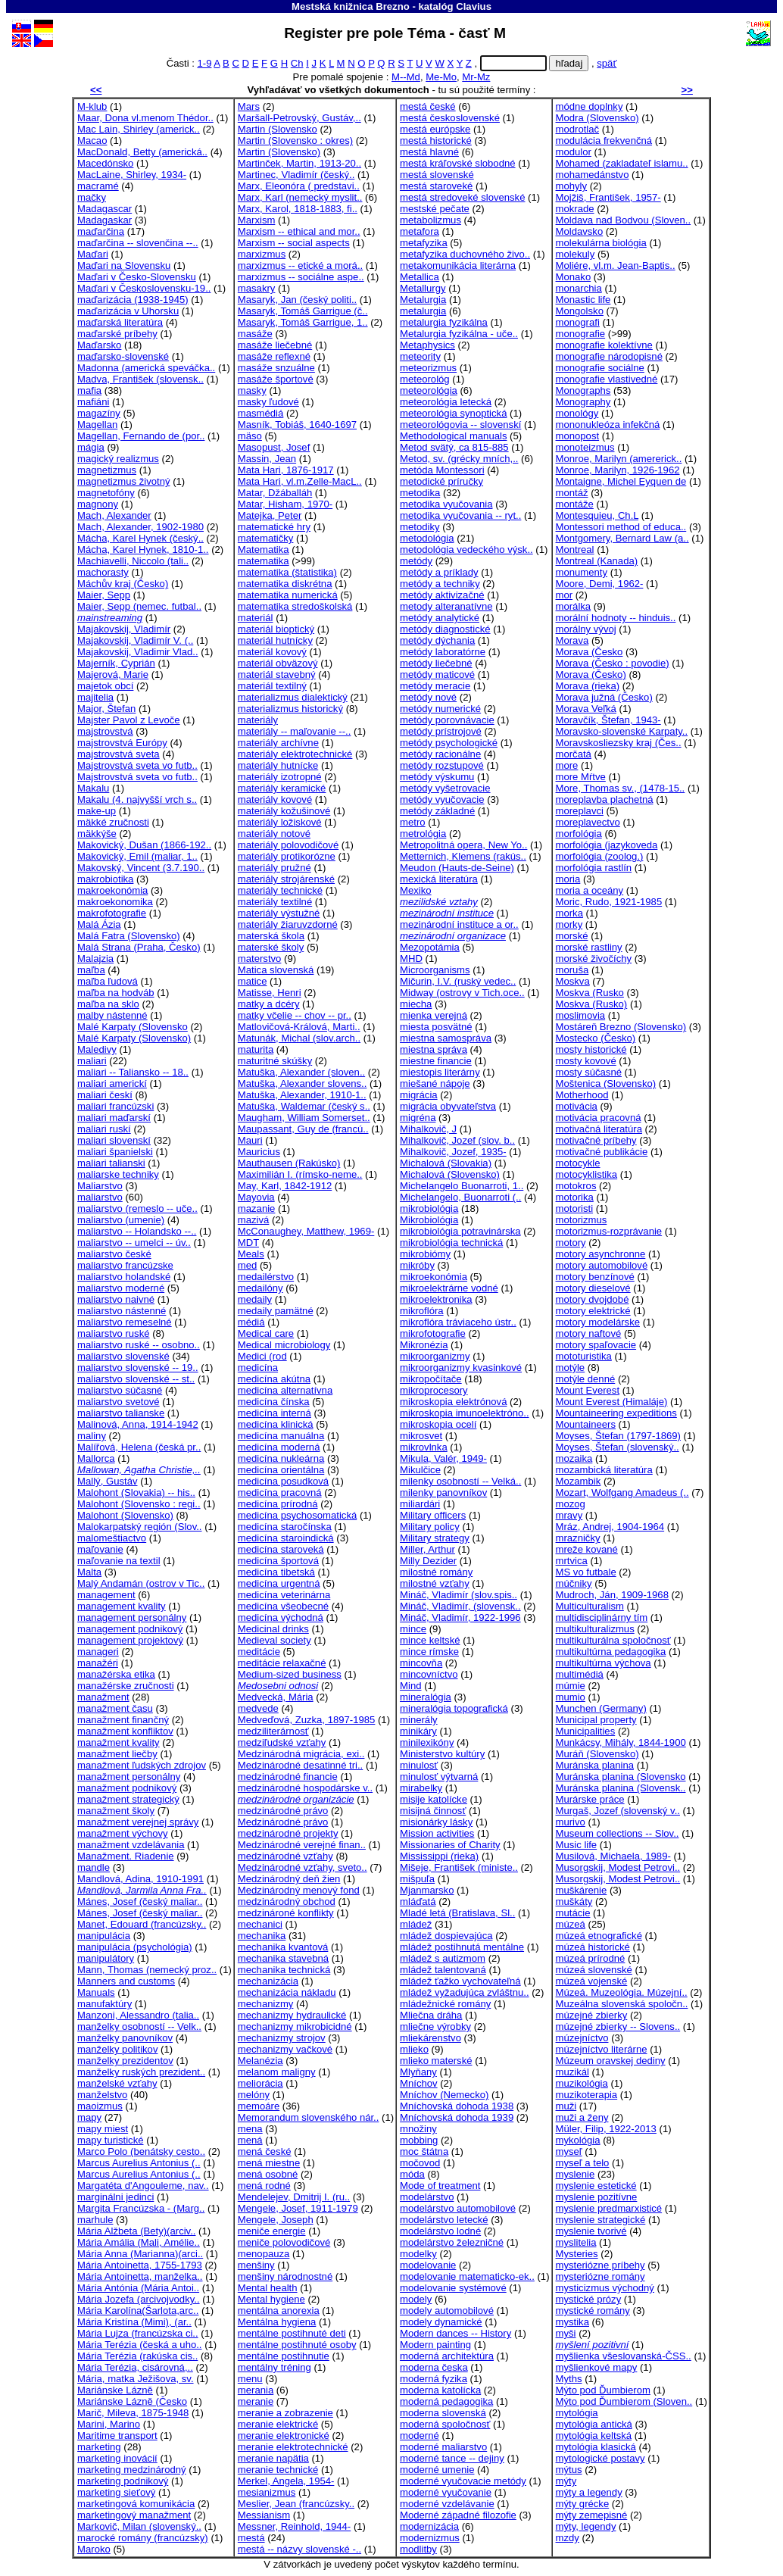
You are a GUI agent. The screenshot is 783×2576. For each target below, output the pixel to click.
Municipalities (586, 1731)
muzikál (572, 2072)
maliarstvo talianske (120, 1413)
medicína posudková (283, 1481)
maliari (92, 1060)
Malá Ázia (99, 924)
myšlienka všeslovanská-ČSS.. (623, 2356)
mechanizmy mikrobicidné (295, 2026)
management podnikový (129, 1629)
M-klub (92, 106)
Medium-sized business (290, 1674)
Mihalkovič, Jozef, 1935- (453, 1151)
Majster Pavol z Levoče (128, 720)
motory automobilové (602, 1265)
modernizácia (429, 2526)
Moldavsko (580, 231)
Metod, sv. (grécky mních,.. (459, 458)
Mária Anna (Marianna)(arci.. (140, 2253)
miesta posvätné (436, 1026)
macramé (98, 186)
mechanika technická (284, 1969)
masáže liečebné (275, 345)
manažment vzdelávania (130, 1844)
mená (250, 2140)
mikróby (417, 1265)
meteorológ (425, 379)
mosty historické (591, 1049)
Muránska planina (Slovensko (621, 1776)
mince (413, 1629)
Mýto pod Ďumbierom (603, 2390)
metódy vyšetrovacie (445, 788)
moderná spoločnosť (445, 2424)
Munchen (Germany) (601, 1708)
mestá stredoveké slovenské (462, 197)
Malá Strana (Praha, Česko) (138, 947)
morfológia (579, 833)
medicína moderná (279, 1447)
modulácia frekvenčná (604, 140)
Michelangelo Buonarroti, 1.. (461, 1185)
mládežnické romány (445, 2003)
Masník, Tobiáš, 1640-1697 (297, 424)
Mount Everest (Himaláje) (612, 1401)
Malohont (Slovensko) (125, 1515)
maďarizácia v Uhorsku (128, 311)
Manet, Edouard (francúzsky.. (141, 1924)
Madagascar (104, 208)
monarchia (579, 288)
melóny (254, 2094)
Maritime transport (117, 2435)
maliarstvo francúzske (125, 1265)
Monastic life (583, 299)
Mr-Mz (476, 77)
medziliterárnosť (273, 1731)
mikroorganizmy (435, 1356)
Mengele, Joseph (276, 2219)
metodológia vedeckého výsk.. (466, 549)
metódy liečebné (436, 663)
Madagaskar (104, 220)
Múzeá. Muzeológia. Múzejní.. (622, 1992)
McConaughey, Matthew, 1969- (306, 1231)
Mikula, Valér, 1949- (443, 1458)
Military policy (430, 1526)
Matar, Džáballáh (275, 492)
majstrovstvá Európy (122, 742)
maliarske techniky (118, 1174)
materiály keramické (282, 788)
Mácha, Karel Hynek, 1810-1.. (142, 549)
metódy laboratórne (442, 651)
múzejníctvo (582, 2038)
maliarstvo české (114, 1254)
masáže (255, 333)
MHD (411, 958)
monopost (578, 436)
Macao (92, 140)
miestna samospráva (445, 1038)
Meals (251, 1254)
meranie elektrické (278, 2424)
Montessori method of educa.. (621, 526)
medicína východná (280, 1617)
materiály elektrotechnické (295, 754)
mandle (93, 1867)
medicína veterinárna (284, 1594)
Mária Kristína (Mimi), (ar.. (134, 2322)
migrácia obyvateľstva (448, 1106)
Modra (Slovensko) (597, 117)
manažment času (115, 1708)
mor (564, 595)
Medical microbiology (284, 1344)
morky (569, 924)
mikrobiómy (425, 1254)
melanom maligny (277, 2072)
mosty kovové (586, 1060)
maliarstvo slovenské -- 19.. (137, 1367)
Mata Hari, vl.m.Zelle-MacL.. (300, 481)
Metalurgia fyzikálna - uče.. (459, 333)
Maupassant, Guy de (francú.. (303, 1129)
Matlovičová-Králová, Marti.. (299, 1026)
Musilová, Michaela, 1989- (613, 1856)
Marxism (257, 220)
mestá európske (435, 129)
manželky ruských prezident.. (141, 2072)
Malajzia (95, 958)
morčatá (573, 754)
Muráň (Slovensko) (597, 1753)
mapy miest (102, 2128)
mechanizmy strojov (282, 2038)
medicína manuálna (281, 1435)
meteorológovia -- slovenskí (460, 424)
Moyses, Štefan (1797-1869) (618, 1435)
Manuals (96, 1992)
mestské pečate (434, 208)
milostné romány (436, 1572)
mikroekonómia (433, 1276)
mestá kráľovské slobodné (457, 163)
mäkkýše (97, 833)
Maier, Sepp (103, 595)
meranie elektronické (283, 2435)
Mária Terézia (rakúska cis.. (137, 2356)
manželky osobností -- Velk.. (139, 2026)
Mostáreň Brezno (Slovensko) (621, 1026)
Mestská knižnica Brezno (351, 6)
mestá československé (450, 117)
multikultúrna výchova (603, 1663)
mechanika (261, 1935)
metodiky (419, 526)
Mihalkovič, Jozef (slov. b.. (457, 1140)
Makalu (93, 788)
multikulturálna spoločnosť (613, 1640)
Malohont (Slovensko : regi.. (139, 1504)
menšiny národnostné (285, 2276)
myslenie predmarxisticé (609, 2208)
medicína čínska (274, 1401)
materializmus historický (290, 708)
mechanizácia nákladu (287, 1992)
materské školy (271, 947)
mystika (572, 2322)
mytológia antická (594, 2424)
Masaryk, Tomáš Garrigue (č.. (303, 311)
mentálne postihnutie (283, 2356)
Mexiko (416, 890)
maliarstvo (100, 1197)
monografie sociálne (600, 367)
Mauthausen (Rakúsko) (289, 1163)
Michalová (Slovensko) (450, 1174)
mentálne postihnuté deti (292, 2333)
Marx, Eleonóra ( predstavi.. (299, 186)
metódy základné (437, 811)
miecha (416, 1004)
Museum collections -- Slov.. (617, 1833)
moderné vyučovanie (445, 2492)
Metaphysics (427, 345)
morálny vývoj (586, 629)
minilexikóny (427, 1742)
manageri (98, 1651)
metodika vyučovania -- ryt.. (460, 515)
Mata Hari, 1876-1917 (286, 470)
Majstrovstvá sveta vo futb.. (137, 765)
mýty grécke (583, 2503)
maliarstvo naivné (115, 1299)
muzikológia (582, 2083)
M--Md (406, 77)
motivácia (576, 1106)
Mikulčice (420, 1469)
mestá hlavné (429, 152)
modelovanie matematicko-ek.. (467, 2276)
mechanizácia (268, 1981)
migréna (417, 1117)
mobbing (419, 2140)
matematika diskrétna (285, 583)
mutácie (573, 1913)
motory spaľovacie (596, 1344)
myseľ (569, 2151)
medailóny (260, 1288)
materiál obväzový (278, 663)
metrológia (423, 833)
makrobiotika (105, 879)
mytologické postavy (600, 2458)
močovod (420, 2163)
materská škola (271, 935)
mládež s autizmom (442, 1958)
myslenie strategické (601, 2219)
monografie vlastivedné (607, 379)
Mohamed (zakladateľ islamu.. (622, 163)
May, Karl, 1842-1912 (285, 1185)
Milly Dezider (428, 1560)
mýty (566, 2481)
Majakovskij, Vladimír (123, 629)
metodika (420, 492)
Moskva (573, 981)
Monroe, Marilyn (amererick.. (619, 458)
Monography (583, 401)
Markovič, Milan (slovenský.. (139, 2526)
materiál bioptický (276, 629)
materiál (255, 617)
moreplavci (580, 811)
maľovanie (100, 1549)
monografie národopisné (609, 356)
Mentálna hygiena (277, 2322)
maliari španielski (115, 1151)
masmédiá (260, 413)
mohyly (572, 186)
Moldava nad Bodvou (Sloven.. (623, 220)
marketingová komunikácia (136, 2503)
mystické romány (593, 2310)
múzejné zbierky (592, 2015)
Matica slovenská (276, 970)
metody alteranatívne (446, 606)
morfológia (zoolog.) (600, 856)
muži (566, 2106)
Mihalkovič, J (428, 1129)
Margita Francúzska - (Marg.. (140, 2208)
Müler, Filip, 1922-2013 (606, 2128)
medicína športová (278, 1560)
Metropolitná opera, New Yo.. (463, 845)
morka (569, 913)
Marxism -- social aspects (294, 242)
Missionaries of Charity (450, 1844)
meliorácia (260, 2083)
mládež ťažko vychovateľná (460, 1981)
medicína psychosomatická (297, 1515)
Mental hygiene (271, 2299)
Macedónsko (105, 163)
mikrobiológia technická (451, 1242)
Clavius (473, 6)
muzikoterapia (587, 2094)
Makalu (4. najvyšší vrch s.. (137, 799)
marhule (95, 2219)
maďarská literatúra (120, 322)
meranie (255, 2401)
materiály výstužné (279, 913)
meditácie (259, 1651)
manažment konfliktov (125, 1731)
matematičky (266, 538)
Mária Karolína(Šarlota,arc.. (137, 2310)
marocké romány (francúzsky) (142, 2537)
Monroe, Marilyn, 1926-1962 (618, 470)
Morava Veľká (586, 708)
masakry (257, 288)
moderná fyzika (433, 2378)
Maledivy (97, 1049)
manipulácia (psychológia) (134, 1947)
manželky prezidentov (125, 2060)
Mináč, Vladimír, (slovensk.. (460, 1606)
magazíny (98, 413)
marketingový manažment (134, 2515)
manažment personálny (128, 1776)
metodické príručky (441, 481)
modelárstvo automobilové (458, 2208)
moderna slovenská (443, 2412)
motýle (570, 1367)
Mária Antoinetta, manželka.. (139, 2276)
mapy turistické (110, 2140)
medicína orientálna (281, 1469)
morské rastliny (589, 947)
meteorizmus (428, 367)
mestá (251, 2537)
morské (572, 935)
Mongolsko (580, 311)
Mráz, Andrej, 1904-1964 (610, 1526)
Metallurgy (422, 288)
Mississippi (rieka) (439, 1856)
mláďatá (417, 1901)
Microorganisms (435, 970)
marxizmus (261, 254)
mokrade (575, 208)
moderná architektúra (447, 2356)
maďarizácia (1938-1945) (133, 299)
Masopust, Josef (274, 447)
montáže (575, 504)
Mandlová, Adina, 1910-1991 (140, 1878)
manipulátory (105, 1958)
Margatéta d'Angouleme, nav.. (143, 2185)
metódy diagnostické (445, 629)
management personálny (131, 1617)
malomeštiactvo (111, 1538)
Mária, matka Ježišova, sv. (135, 2378)
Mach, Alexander (114, 515)
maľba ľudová (107, 981)
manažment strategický (128, 1799)
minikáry (418, 1731)
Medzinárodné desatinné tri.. (300, 1765)
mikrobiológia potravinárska (460, 1231)
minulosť (419, 1765)
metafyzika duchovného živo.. (465, 254)
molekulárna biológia (601, 242)
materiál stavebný (277, 674)
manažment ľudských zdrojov (141, 1765)
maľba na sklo (108, 1004)
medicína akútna (274, 1379)
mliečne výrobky (435, 2026)
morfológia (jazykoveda (607, 845)
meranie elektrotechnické (293, 2447)
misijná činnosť (433, 1810)
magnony (97, 504)
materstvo (260, 958)
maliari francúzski (115, 1106)
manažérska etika (116, 1674)
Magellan (97, 424)
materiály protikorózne (286, 856)
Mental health (268, 2287)
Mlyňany (418, 2072)
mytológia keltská (594, 2435)
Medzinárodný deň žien (289, 1878)
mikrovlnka (424, 1447)
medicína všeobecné (283, 1606)
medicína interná (274, 1413)
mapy (89, 2117)
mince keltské (430, 1640)
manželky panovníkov (125, 2038)
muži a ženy (582, 2117)
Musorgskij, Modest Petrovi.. (618, 1867)
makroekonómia (112, 890)
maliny (91, 1435)
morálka (573, 606)
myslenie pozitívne (597, 2197)
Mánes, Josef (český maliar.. (139, 1901)
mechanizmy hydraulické (292, 2015)
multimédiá (580, 1674)
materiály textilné (275, 901)
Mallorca (96, 1458)
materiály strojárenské (286, 879)
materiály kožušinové (284, 811)
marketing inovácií (117, 2458)
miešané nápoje (435, 1083)
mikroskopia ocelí (438, 1424)
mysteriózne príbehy (600, 2265)
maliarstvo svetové (118, 1401)
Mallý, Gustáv (107, 1481)
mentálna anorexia (279, 2310)
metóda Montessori (442, 470)
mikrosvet (421, 1435)
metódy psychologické (449, 742)
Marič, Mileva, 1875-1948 (133, 2412)
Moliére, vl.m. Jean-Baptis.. (615, 265)
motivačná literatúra (599, 1129)
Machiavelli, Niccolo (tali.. (133, 561)
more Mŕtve (581, 776)
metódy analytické (439, 617)
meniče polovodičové (284, 2242)
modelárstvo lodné (440, 2231)
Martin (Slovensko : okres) (295, 140)
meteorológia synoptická (453, 413)
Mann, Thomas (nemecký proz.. (147, 1969)
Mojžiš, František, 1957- (608, 197)
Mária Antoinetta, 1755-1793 (139, 2265)
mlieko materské (436, 2060)
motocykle (578, 1163)
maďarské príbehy (117, 333)
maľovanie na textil (118, 1560)
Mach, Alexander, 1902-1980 (140, 526)
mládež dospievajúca (446, 1935)
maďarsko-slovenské (123, 356)
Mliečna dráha (431, 2015)
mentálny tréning (274, 2367)
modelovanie (428, 2265)
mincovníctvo (429, 1674)
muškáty (574, 1901)
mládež (416, 1924)
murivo (570, 1822)
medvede (258, 1708)
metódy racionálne (440, 754)
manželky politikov (117, 2049)
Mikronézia (424, 1344)
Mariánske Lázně (115, 2390)
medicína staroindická (286, 1538)
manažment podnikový (126, 1788)
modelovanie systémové (453, 2287)
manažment (103, 1697)
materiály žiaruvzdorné (288, 924)
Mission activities (437, 1833)
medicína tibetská (276, 1572)
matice (252, 981)
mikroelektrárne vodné (449, 1288)
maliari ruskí (104, 1129)
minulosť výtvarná (439, 1776)
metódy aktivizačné (442, 595)
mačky (91, 197)
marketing (99, 2447)
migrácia (419, 1095)
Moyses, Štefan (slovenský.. (617, 1447)
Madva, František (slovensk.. (140, 379)
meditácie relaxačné (282, 1663)
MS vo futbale (586, 1572)
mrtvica (572, 1560)
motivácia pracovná (598, 1117)
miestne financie (436, 1060)
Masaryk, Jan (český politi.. (297, 299)
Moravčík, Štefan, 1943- (608, 720)
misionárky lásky (436, 1822)
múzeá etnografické (599, 1935)
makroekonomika (115, 901)
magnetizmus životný (123, 481)
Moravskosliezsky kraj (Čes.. (619, 742)
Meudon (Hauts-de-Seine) (457, 867)
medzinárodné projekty (288, 1833)
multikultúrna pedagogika (611, 1651)
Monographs (583, 390)
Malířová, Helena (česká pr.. (139, 1447)
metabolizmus (430, 220)
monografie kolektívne (604, 345)
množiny (418, 2128)
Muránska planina (595, 1765)
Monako (573, 277)
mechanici (260, 1924)
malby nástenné (112, 1015)
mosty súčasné (589, 1072)
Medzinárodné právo (283, 1822)
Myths (569, 2378)
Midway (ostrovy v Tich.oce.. (462, 992)
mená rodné (264, 2185)
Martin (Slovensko (277, 129)
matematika (263, 561)
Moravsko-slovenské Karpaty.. (622, 731)
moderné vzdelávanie (447, 2503)
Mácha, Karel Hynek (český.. (140, 538)
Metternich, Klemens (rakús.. (463, 856)
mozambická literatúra (604, 1469)
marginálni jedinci (115, 2197)
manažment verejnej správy (137, 1822)
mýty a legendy (589, 2492)
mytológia (577, 2412)
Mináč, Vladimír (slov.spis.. (458, 1594)
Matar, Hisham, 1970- (285, 504)
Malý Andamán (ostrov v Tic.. (140, 1583)
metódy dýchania (437, 640)
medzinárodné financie (288, 1776)
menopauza (264, 2253)
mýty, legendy (586, 2526)
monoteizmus (585, 447)
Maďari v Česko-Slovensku (136, 277)
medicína (258, 1367)
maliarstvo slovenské (123, 1356)
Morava (572, 640)
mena (250, 2128)
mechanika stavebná (283, 1958)
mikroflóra (422, 1310)
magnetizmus (106, 470)
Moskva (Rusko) (592, 1004)
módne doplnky (589, 106)
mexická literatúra (439, 879)
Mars (249, 106)
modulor (573, 152)
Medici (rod (262, 1356)
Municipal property (596, 1719)
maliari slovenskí (114, 1140)
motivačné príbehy (596, 1140)
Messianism (264, 2515)
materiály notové (274, 833)
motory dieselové (593, 1288)
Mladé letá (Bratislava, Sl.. (457, 1913)
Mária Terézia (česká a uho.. (139, 2344)
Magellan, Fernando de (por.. (140, 436)
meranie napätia (273, 2458)
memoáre (258, 2106)
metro (413, 822)
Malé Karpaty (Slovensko (132, 1026)
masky (252, 390)
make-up (96, 811)
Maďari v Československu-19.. (144, 288)
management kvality (121, 1606)
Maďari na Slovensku (123, 265)
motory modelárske (598, 1322)
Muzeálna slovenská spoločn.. (622, 2003)
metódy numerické (440, 708)
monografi (578, 322)
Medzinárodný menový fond (299, 1890)
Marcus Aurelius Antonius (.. (138, 2163)
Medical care (266, 1333)
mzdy (567, 2537)
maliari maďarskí (114, 1117)
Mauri (250, 1140)
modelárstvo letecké (444, 2219)
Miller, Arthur (427, 1549)
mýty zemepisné (592, 2515)
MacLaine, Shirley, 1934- (131, 174)
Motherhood (582, 1095)
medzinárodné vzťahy (285, 1856)
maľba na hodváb (115, 992)
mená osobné (268, 2174)
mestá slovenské (437, 174)
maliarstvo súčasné (119, 1390)
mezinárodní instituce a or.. (459, 924)
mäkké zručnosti (113, 822)
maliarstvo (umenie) (120, 1220)
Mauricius (259, 1151)
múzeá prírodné (590, 1958)
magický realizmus (118, 458)
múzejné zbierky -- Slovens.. (618, 2026)
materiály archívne (278, 742)
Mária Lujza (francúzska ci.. (137, 2333)
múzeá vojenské (592, 1981)
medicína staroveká (281, 1549)
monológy (577, 413)
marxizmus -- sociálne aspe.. (301, 277)
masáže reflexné (274, 356)
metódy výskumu (437, 776)
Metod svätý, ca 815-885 (454, 447)
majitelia (95, 697)
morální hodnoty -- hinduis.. (616, 617)
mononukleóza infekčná (608, 424)
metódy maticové (437, 674)
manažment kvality (118, 1742)
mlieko (414, 2049)
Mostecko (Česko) (596, 1038)
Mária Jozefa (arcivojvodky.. (138, 2299)
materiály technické (280, 890)
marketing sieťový (116, 2492)
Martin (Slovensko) (279, 152)
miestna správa (433, 1049)
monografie (581, 333)
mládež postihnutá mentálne (462, 1947)
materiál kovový (272, 651)
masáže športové (276, 379)
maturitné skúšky (275, 1060)
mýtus (569, 2469)
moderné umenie (437, 2469)
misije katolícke (433, 1799)
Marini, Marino (108, 2424)
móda (412, 2174)
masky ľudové (268, 401)
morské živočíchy (594, 958)
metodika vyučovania (446, 504)
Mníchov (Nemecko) (444, 2094)
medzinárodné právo (283, 1810)
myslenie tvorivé (591, 2231)
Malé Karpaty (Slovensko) (134, 1038)
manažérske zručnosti (125, 1685)
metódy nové (428, 697)
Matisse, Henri (269, 992)
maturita (255, 1049)
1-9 (204, 63)
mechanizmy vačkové (285, 2049)
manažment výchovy (122, 1833)
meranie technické (278, 2469)
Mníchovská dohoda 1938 (456, 2106)
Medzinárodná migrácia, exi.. (301, 1753)
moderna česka (434, 2367)
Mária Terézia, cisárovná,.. (135, 2367)
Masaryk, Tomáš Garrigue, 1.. (303, 322)
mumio (570, 1697)
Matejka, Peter (270, 515)
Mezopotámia (430, 947)
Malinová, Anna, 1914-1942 (137, 1424)
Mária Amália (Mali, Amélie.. (138, 2242)
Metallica (419, 277)
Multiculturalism (590, 1606)
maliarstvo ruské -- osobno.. (138, 1344)
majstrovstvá (105, 731)
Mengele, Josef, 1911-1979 (298, 2208)
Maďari (92, 254)
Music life (576, 1844)
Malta (89, 1572)
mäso (250, 436)
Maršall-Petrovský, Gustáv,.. (299, 117)
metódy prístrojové (441, 731)
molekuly (575, 254)
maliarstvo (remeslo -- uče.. (137, 1208)
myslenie (575, 2174)
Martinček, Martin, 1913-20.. (299, 163)
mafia (89, 390)
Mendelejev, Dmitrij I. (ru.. (294, 2197)
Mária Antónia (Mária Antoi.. (138, 2287)
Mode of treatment (440, 2185)
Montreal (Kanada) (597, 561)
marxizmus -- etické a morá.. (300, 265)
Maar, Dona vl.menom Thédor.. (145, 117)
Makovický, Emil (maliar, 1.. (137, 856)
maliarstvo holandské (123, 1276)
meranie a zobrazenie (285, 2412)
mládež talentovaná (443, 1969)
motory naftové (589, 1333)
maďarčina (100, 231)
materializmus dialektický (293, 697)
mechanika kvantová (283, 1947)
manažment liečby (117, 1753)
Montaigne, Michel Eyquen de (621, 481)
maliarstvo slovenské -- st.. (136, 1379)
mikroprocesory (434, 1390)
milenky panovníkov (443, 1492)
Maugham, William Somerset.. (304, 1117)
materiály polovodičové (288, 845)
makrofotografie (111, 913)
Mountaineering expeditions (616, 1413)
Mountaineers (586, 1424)
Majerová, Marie (112, 674)
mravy (569, 1515)
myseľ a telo (583, 2163)
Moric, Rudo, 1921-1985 (609, 901)
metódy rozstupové (442, 765)
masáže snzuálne (276, 367)
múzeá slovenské (594, 1969)
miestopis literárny (440, 1072)
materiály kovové (275, 799)
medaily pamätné (276, 1310)
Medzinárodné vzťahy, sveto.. (302, 1867)
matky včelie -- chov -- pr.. (294, 1015)
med (247, 1265)
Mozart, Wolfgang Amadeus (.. (622, 1492)
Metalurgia (423, 299)
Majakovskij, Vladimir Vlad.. (137, 651)
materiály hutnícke (278, 765)
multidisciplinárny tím (602, 1617)
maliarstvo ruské (113, 1333)
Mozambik (578, 1481)
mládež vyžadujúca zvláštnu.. (464, 1992)
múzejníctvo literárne (601, 2049)
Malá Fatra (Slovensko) (128, 935)
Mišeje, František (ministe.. (459, 1867)
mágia (91, 447)
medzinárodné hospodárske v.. (305, 1788)
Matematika (263, 549)
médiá (251, 1322)
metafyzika (424, 242)
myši (566, 2333)
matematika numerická (288, 595)
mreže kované (587, 1549)
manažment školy (115, 1810)
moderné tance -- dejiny (452, 2458)
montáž (572, 492)
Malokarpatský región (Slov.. (139, 1526)
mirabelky (421, 1788)
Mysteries (577, 2253)
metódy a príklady (439, 572)
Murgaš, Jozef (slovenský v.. (618, 1810)
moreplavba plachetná (605, 799)
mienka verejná (433, 1015)
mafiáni (93, 401)
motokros (576, 1185)
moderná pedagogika (446, 2401)
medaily (255, 1299)
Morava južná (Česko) (604, 697)
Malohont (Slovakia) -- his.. (136, 1492)
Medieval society (274, 1640)
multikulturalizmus (595, 1629)
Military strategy (434, 1538)
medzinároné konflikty (286, 1913)
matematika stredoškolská (295, 606)
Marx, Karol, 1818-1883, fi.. (297, 208)
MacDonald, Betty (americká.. (142, 152)
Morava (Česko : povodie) (612, 663)
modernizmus (430, 2537)
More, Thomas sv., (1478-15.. (620, 788)
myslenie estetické (596, 2185)
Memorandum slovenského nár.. (308, 2117)
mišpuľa (417, 1878)
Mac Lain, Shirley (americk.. (138, 129)
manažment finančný (123, 1719)
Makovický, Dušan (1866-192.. (144, 845)
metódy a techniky (440, 583)
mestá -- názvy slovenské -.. (299, 2549)
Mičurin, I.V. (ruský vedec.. (458, 981)
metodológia (427, 538)
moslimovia (581, 1015)
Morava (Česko (589, 651)
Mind (410, 1685)
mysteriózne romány (600, 2276)
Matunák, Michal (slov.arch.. (299, 1038)
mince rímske (429, 1651)
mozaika (574, 1458)
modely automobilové (447, 2310)
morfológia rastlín (594, 867)
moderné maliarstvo (443, 2447)
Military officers (433, 1515)
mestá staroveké (436, 186)
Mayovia (256, 1197)
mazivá (254, 1220)
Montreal (575, 549)
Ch (297, 63)
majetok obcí (105, 686)
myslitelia (576, 2242)
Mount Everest (588, 1390)
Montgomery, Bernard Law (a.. (622, 538)
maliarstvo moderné (120, 1288)
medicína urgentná (279, 1583)
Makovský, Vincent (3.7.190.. (140, 867)
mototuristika (584, 1356)
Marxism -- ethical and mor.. (299, 231)
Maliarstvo (100, 1185)
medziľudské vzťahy (282, 1742)
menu (250, 2378)
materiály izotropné (280, 776)
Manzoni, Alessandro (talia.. (138, 2015)
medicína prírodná (278, 1504)
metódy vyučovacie (442, 799)
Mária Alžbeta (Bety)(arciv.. (136, 2231)
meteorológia (428, 390)
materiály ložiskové (280, 822)
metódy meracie (435, 686)
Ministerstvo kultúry (442, 1753)
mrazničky (578, 1538)
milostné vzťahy (434, 1583)
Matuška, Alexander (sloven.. (301, 1072)
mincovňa (421, 1663)
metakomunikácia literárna (458, 265)
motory (571, 1242)
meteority (420, 356)
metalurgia (423, 311)
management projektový (130, 1640)
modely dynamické (441, 2322)
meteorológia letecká (445, 401)
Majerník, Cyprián (116, 663)
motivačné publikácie (602, 1151)
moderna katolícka (440, 2390)
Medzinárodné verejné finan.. (302, 1844)
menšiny (256, 2265)
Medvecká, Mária (276, 1697)
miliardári (420, 1504)
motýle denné (586, 1379)
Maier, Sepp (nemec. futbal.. (139, 606)
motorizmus (581, 1220)
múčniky (574, 1583)
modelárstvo (427, 2197)
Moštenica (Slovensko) (606, 1083)
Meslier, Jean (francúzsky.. (296, 2503)
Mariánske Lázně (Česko (132, 2401)
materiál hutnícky (275, 640)
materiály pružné (274, 867)
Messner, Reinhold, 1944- (294, 2526)
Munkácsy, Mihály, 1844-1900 (621, 1742)
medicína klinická (276, 1424)
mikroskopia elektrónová (453, 1401)
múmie (570, 1685)
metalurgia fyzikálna (444, 322)
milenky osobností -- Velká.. (460, 1481)
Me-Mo (441, 77)
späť (606, 63)
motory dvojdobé (592, 1299)
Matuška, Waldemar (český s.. (304, 1106)
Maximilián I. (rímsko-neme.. (300, 1174)
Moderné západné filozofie (458, 2515)
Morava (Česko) (591, 674)
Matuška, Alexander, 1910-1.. (302, 1095)
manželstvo (102, 2094)
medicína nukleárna (281, 1458)
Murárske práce (590, 1799)
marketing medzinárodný (131, 2469)
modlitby (418, 2549)
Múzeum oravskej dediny (611, 2060)
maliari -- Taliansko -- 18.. (133, 1072)
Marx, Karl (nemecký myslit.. (300, 197)
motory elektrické (593, 1310)
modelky (418, 2253)
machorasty (103, 572)
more (567, 765)
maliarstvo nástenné (121, 1310)
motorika (575, 1197)
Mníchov (419, 2083)
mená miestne (269, 2163)
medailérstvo (266, 1276)
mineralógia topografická (454, 1708)
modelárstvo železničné (452, 2242)
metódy (416, 561)
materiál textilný (272, 686)
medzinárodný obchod (286, 1901)
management (106, 1594)
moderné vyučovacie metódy (463, 2481)
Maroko (94, 2549)
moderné (419, 2435)
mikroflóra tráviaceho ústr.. (458, 1322)
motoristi (575, 1208)
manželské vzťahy (117, 2083)
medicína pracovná (280, 1492)
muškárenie (581, 1890)
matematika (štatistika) (287, 572)
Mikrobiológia (429, 1220)
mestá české (428, 106)
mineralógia (425, 1697)
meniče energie (272, 2231)
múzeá (570, 1924)
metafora (419, 231)
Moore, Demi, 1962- (600, 583)
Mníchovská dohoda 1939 (456, 2117)
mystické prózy (589, 2299)
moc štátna (424, 2151)
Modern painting (435, 2344)
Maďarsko (99, 345)
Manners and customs (126, 1981)
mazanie (257, 1208)
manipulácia (103, 1935)
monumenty (582, 572)
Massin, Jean (267, 458)
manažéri (97, 1663)
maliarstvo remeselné (124, 1322)
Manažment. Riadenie (125, 1856)
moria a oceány (590, 890)
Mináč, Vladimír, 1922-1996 (460, 1617)
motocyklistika (587, 1174)
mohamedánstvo (592, 174)
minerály (419, 1719)
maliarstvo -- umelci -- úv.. (134, 1242)
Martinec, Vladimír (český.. (296, 174)
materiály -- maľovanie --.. (294, 731)
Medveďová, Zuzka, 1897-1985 (307, 1719)
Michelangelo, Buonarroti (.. (460, 1197)
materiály (258, 720)
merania (255, 2390)
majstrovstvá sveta (118, 754)
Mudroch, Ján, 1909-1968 (612, 1594)
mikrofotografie (433, 1333)
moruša (572, 970)
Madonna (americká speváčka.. (146, 367)
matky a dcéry (269, 1004)
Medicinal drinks (273, 1629)
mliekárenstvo (430, 2038)
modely (416, 2299)
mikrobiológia (429, 1208)
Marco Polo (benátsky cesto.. (141, 2151)
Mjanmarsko (427, 1890)
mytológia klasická (596, 2447)
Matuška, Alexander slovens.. (302, 1083)
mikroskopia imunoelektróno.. (464, 1413)
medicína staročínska (285, 1526)
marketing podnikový (122, 2481)
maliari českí (105, 1095)
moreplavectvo (588, 822)
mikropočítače (431, 1379)
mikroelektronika (436, 1299)
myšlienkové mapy (597, 2367)
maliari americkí (112, 1083)
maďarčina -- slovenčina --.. (137, 242)
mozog (570, 1504)
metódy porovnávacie (447, 720)
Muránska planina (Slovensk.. (621, 1788)
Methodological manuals (453, 436)
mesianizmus (267, 2492)
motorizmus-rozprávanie (609, 1231)
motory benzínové (595, 1276)
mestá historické (436, 140)
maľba (91, 970)
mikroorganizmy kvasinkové (461, 1367)
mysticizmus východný (605, 2287)
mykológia (578, 2140)
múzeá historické (593, 1947)
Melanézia (260, 2060)
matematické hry (274, 526)
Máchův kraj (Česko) (122, 583)
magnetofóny (106, 492)
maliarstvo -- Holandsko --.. (136, 1231)
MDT (248, 1242)
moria (568, 879)
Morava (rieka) (588, 686)
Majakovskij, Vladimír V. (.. (135, 640)
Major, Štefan (106, 708)
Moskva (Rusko (590, 992)
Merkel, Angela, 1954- (286, 2481)
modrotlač (578, 129)
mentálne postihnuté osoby (297, 2344)
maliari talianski (111, 1163)
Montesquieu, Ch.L (597, 515)
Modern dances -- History (455, 2333)
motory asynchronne (601, 1254)
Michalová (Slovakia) (445, 1163)
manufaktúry (104, 2003)
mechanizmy (266, 2003)
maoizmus (100, 2106)
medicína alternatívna (285, 1390)
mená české (265, 2151)
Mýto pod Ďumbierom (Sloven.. (624, 2401)
